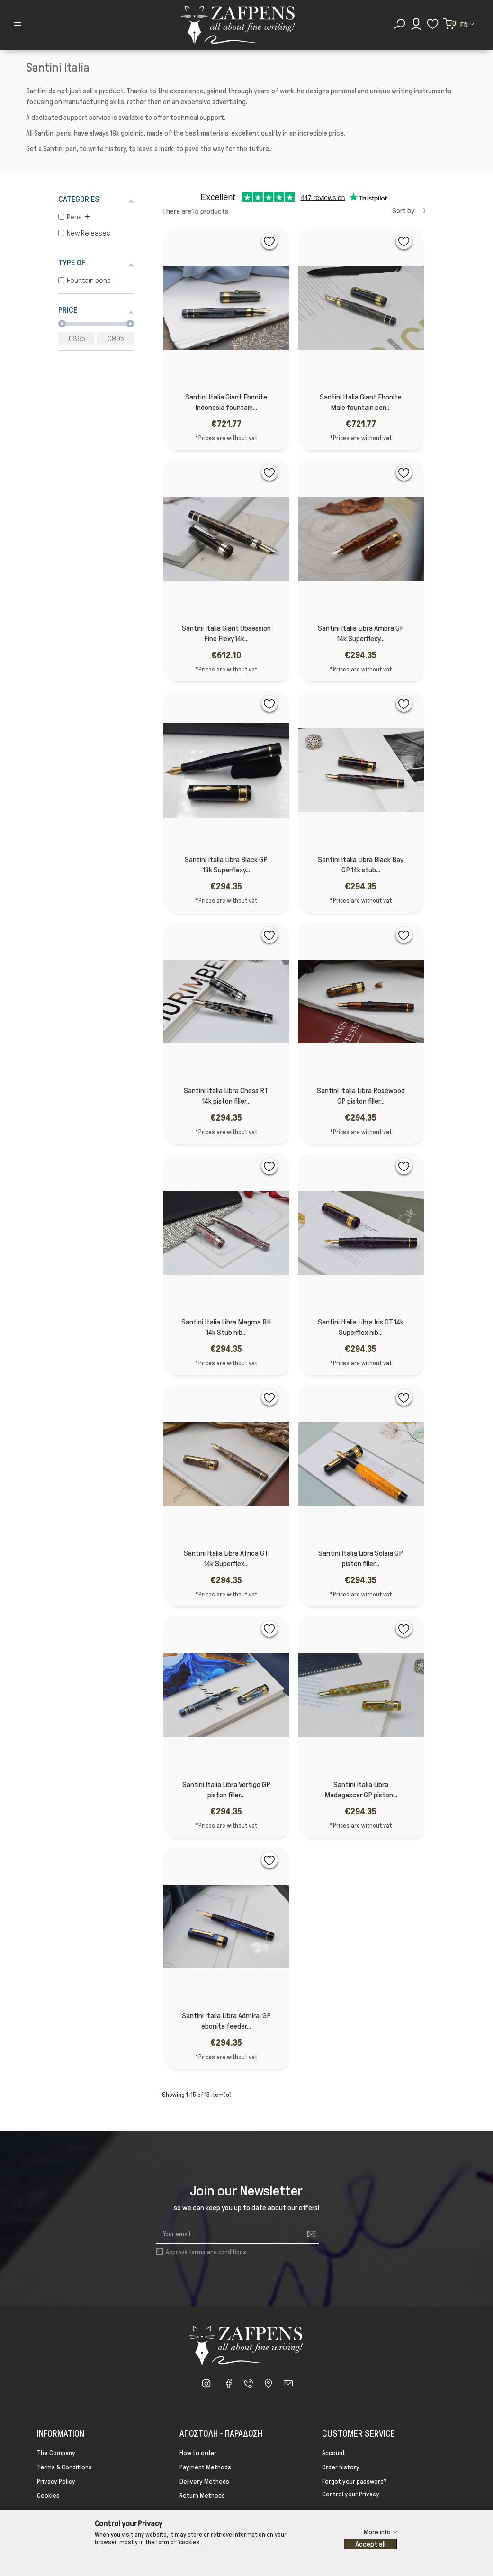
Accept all (370, 2544)
